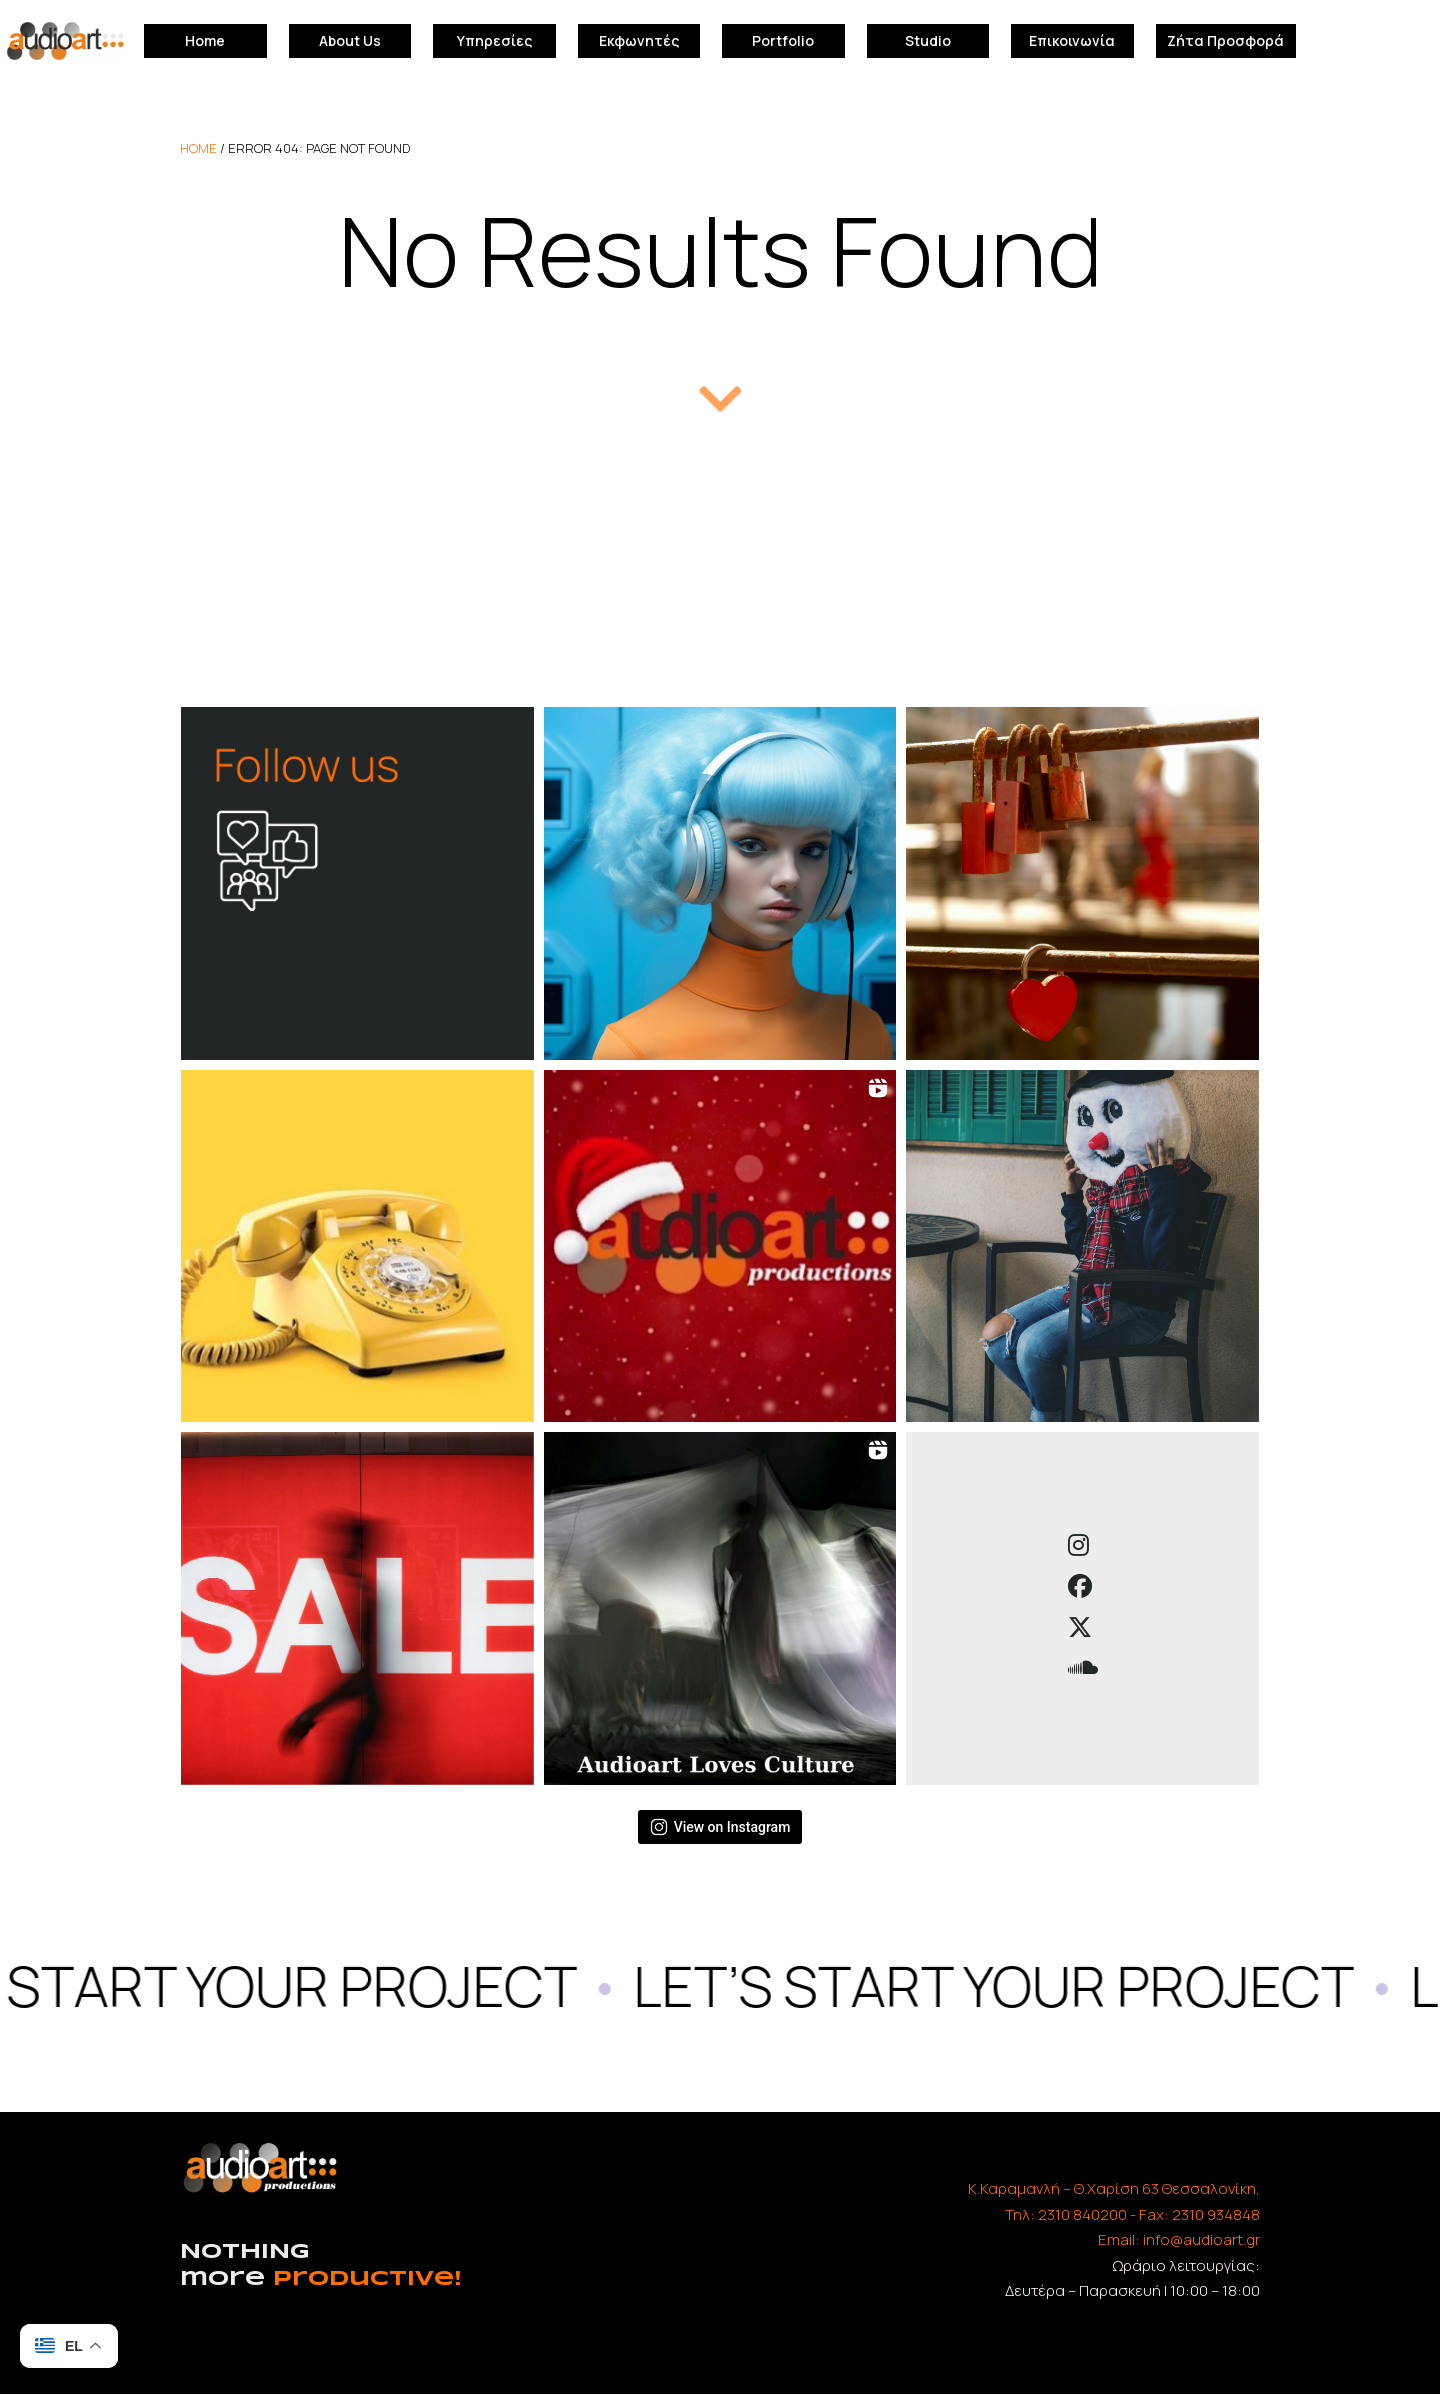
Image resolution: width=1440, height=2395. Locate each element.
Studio (928, 40)
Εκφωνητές (639, 40)
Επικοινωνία (1072, 40)
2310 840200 (1082, 2214)
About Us (350, 40)
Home (205, 40)
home (198, 148)
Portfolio (783, 40)
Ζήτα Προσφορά (1225, 40)
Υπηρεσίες (494, 40)
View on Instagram (720, 1827)
